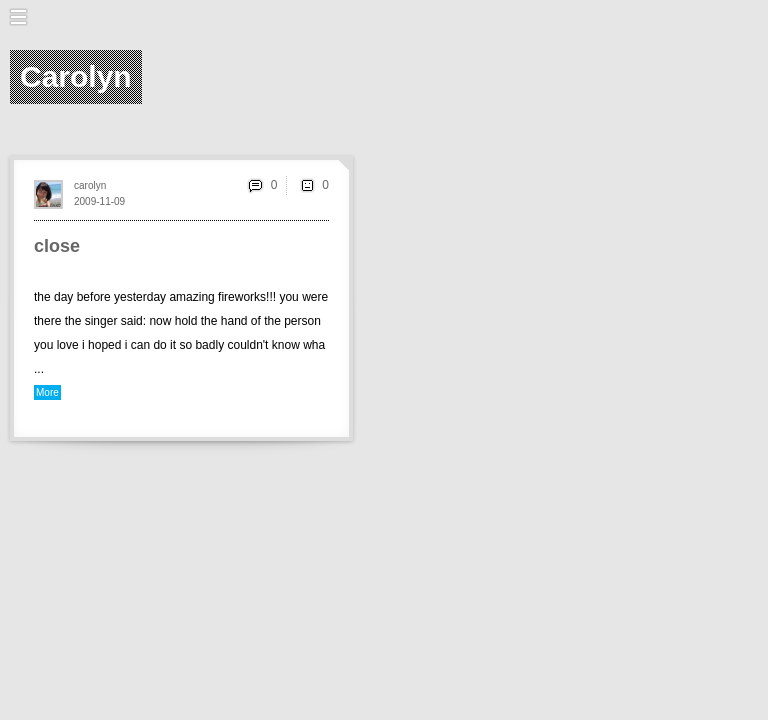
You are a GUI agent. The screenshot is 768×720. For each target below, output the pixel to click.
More (47, 392)
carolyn (90, 185)
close (57, 246)
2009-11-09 (99, 201)
